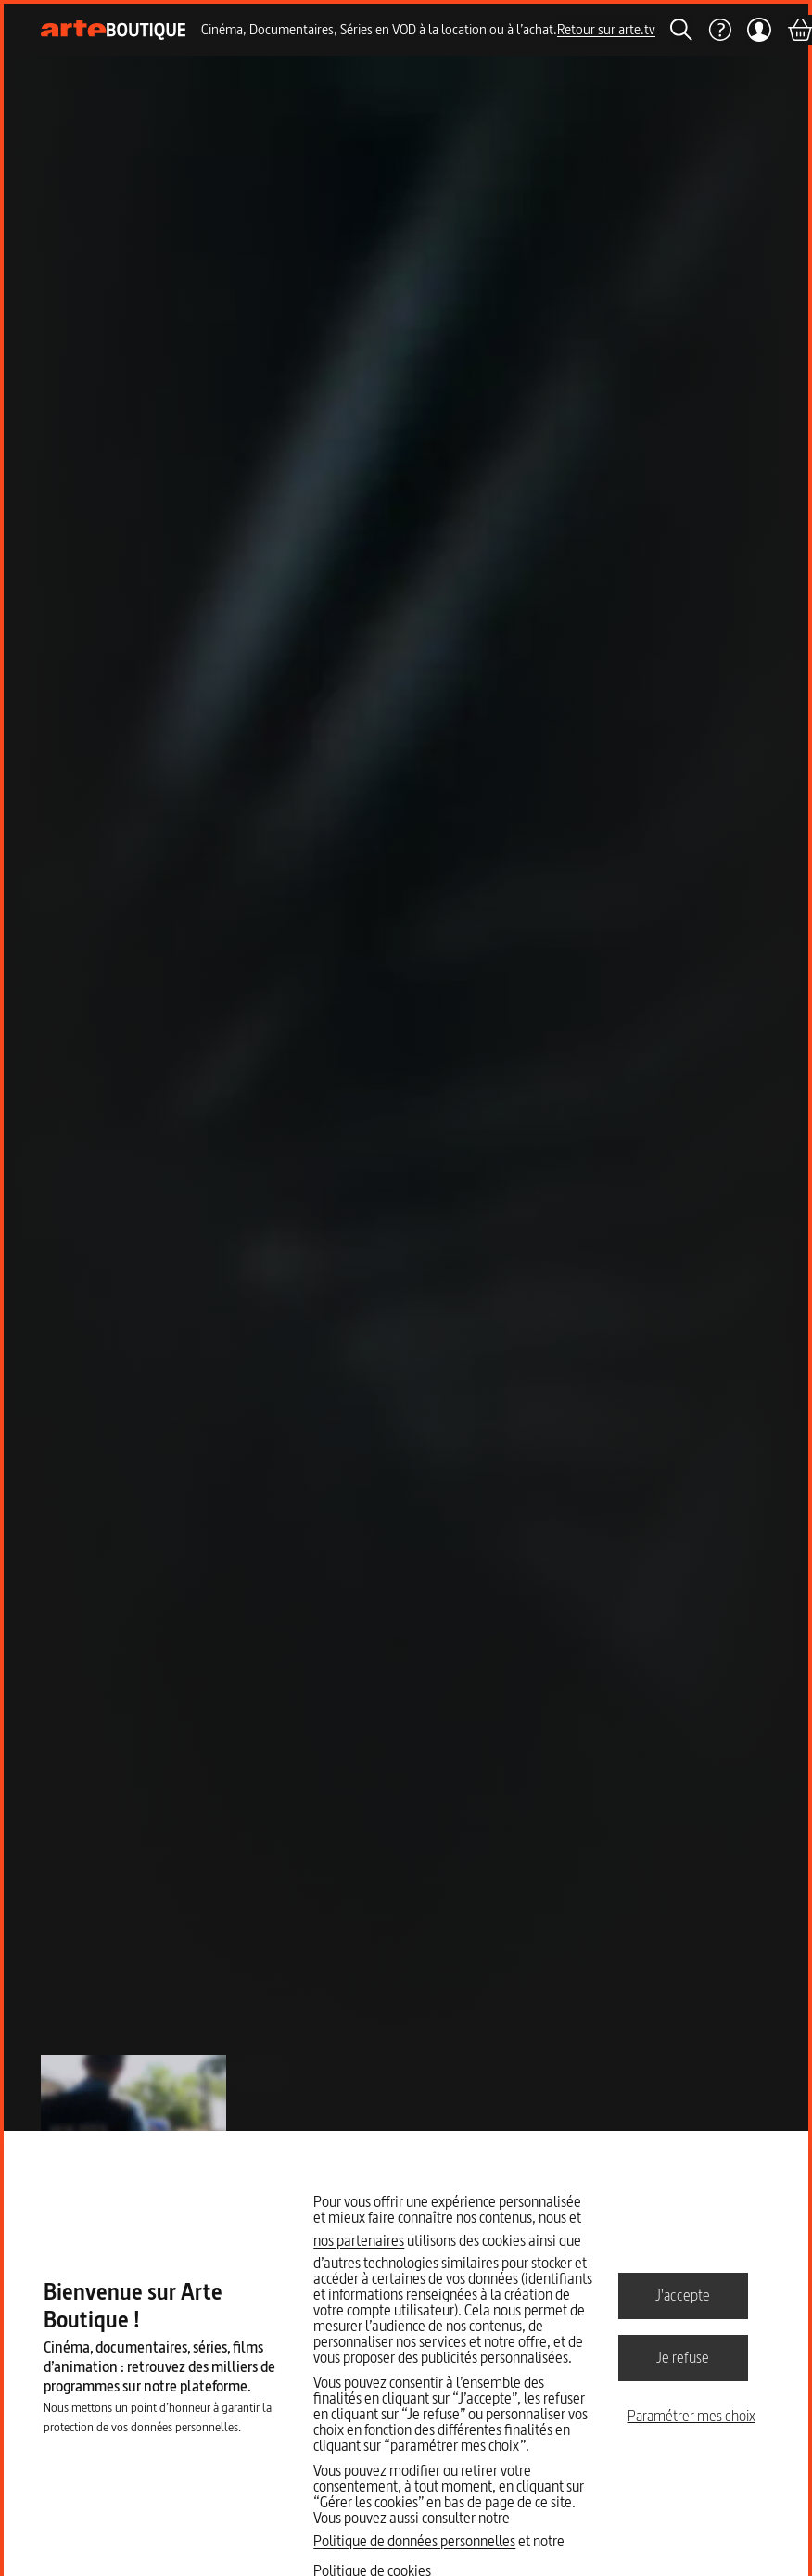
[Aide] (719, 30)
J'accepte (682, 2295)
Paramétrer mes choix (691, 2415)
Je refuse (682, 2357)
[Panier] (799, 30)
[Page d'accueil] (113, 30)
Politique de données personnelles (414, 2541)
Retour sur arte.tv (606, 29)
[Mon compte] (758, 30)
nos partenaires (358, 2240)
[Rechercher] (681, 30)
